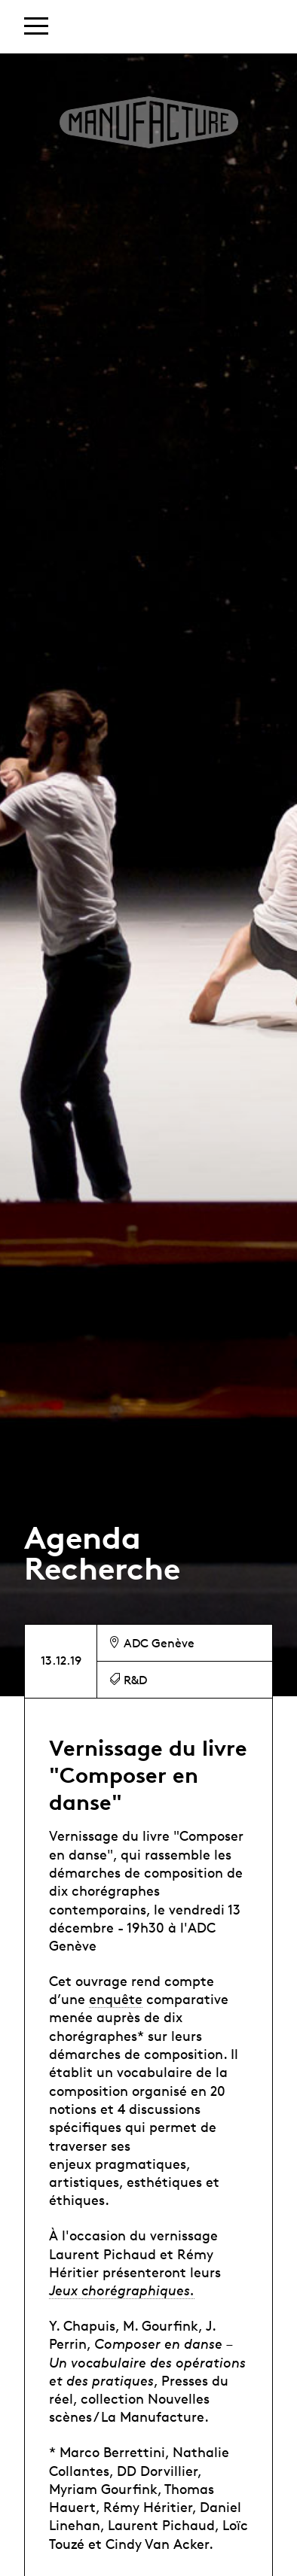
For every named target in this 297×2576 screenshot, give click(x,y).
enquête (115, 1999)
